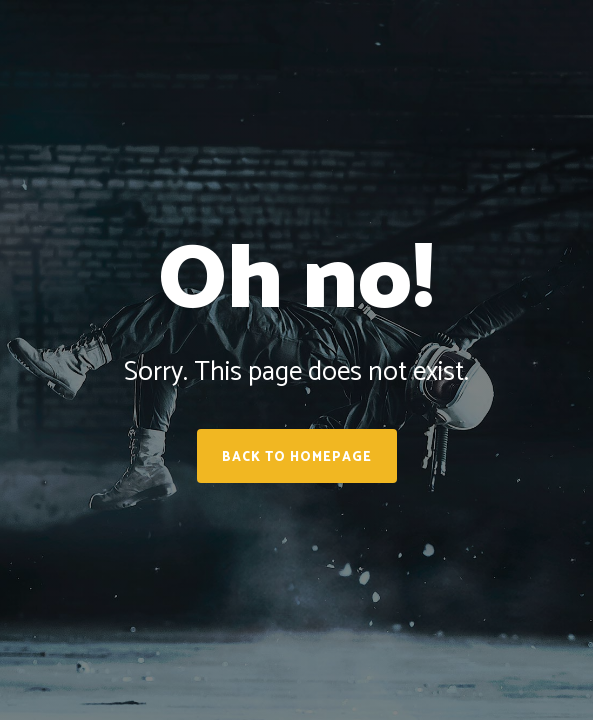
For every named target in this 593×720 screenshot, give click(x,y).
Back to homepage (297, 457)
